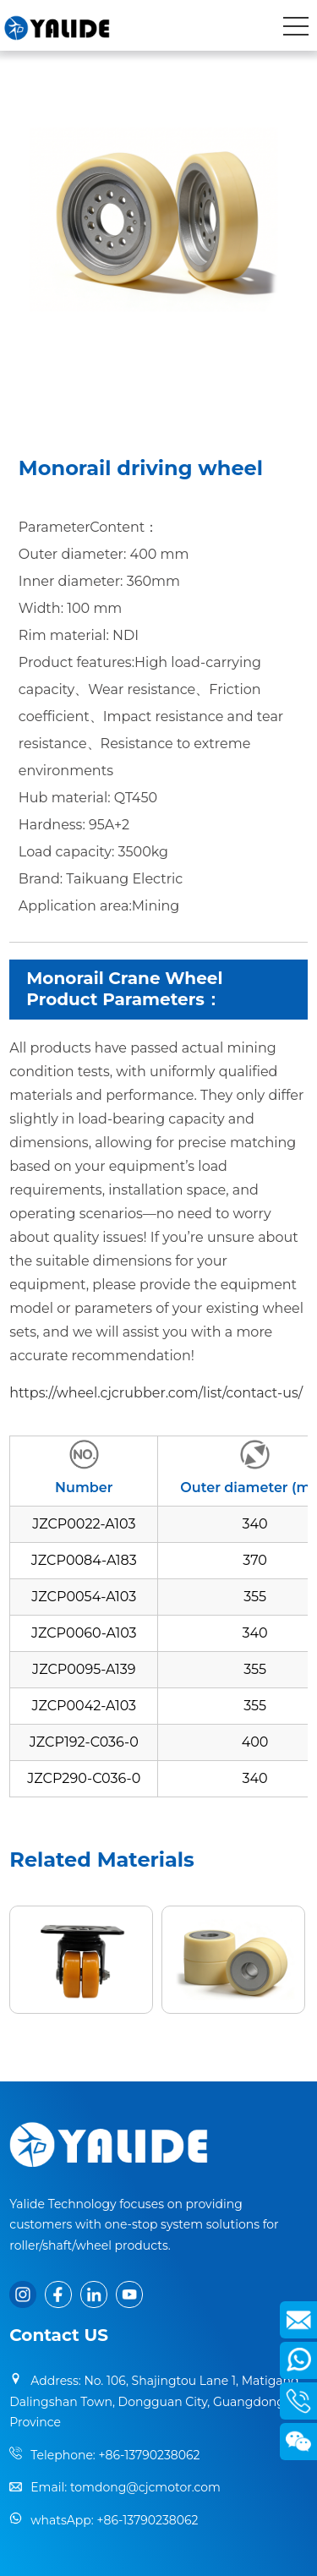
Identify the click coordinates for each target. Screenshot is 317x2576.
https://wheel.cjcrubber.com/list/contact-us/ (156, 1393)
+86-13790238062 (148, 2455)
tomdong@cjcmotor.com (145, 2487)
